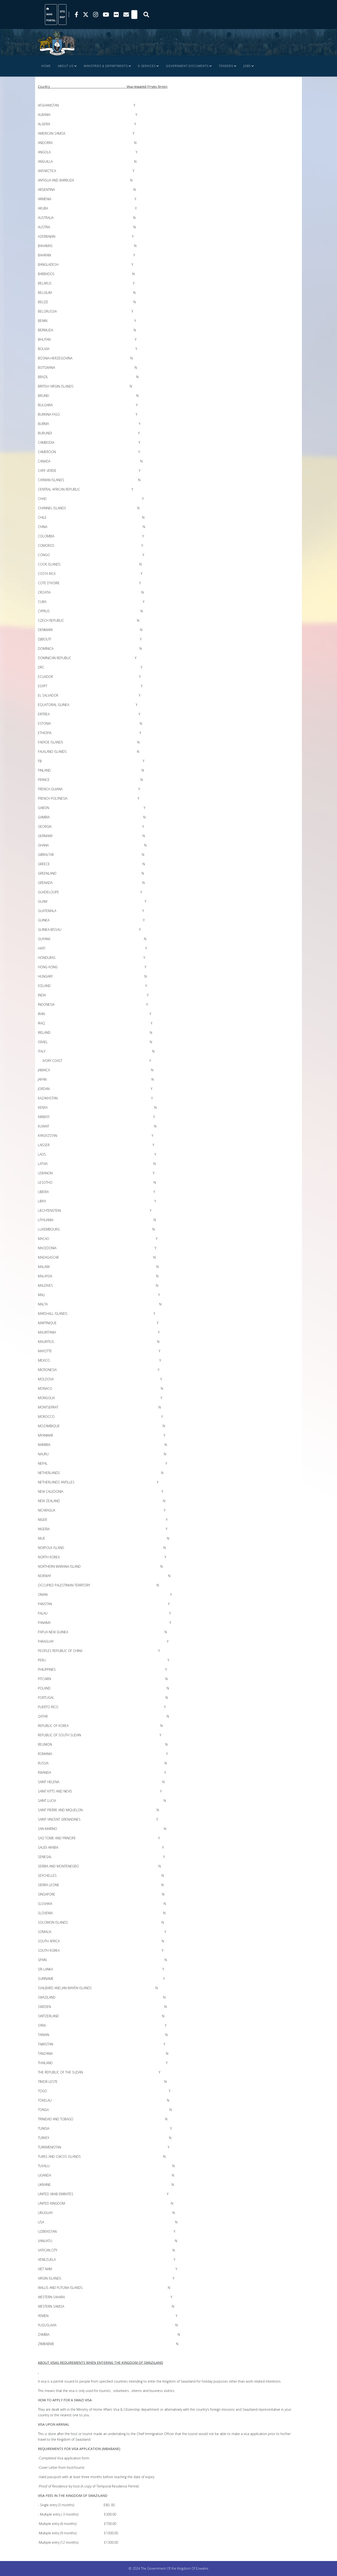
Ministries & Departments (106, 66)
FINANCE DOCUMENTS (58, 87)
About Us (65, 66)
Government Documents (187, 66)
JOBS (247, 66)
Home (46, 66)
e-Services (147, 66)
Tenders (226, 66)
